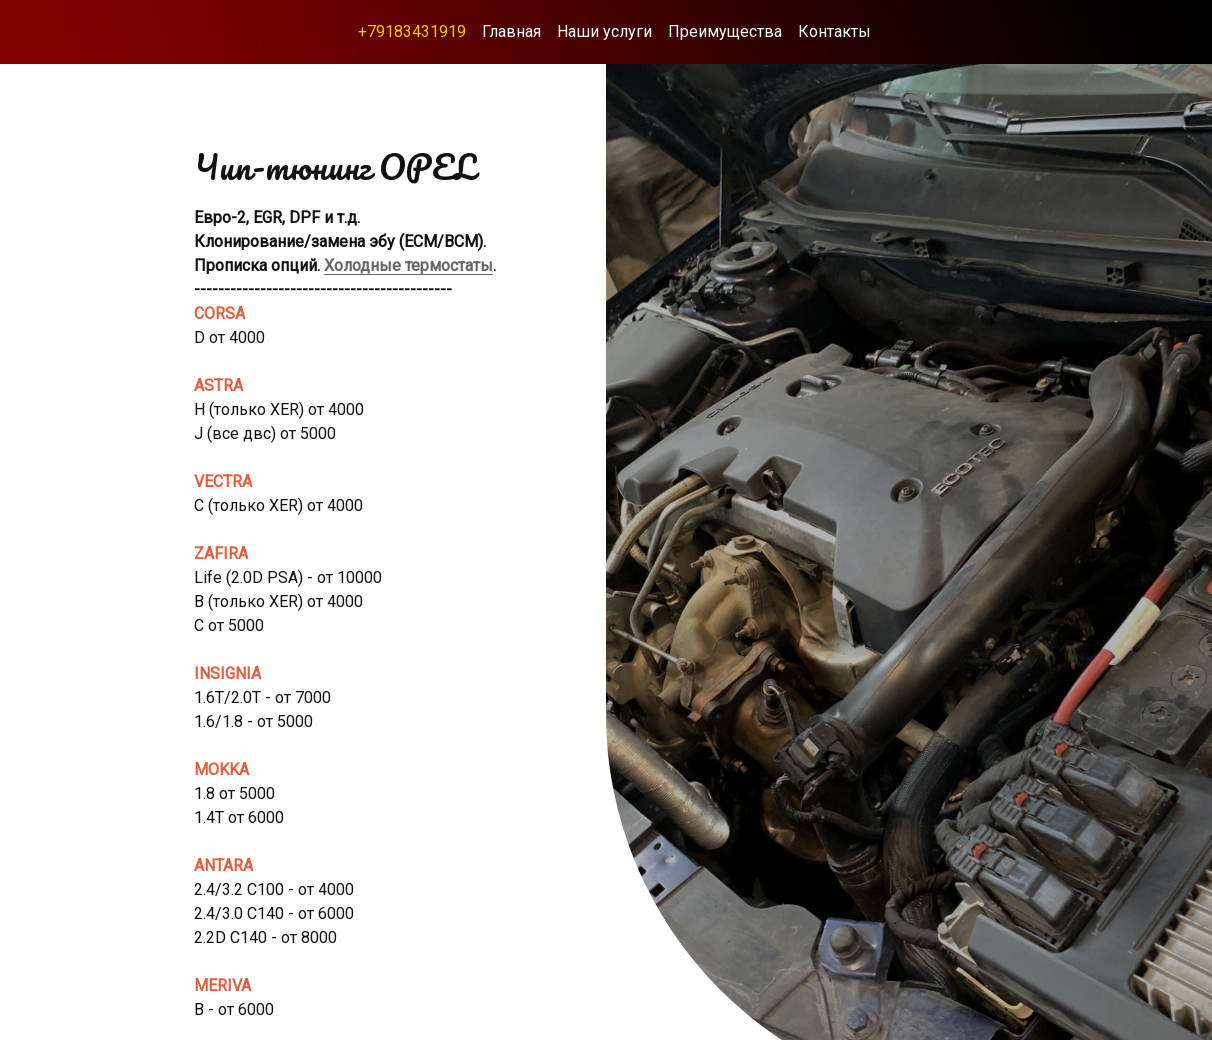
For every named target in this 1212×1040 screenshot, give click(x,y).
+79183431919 (412, 31)
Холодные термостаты (408, 265)
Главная (511, 31)
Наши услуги (604, 31)
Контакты (834, 31)
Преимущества (725, 31)
